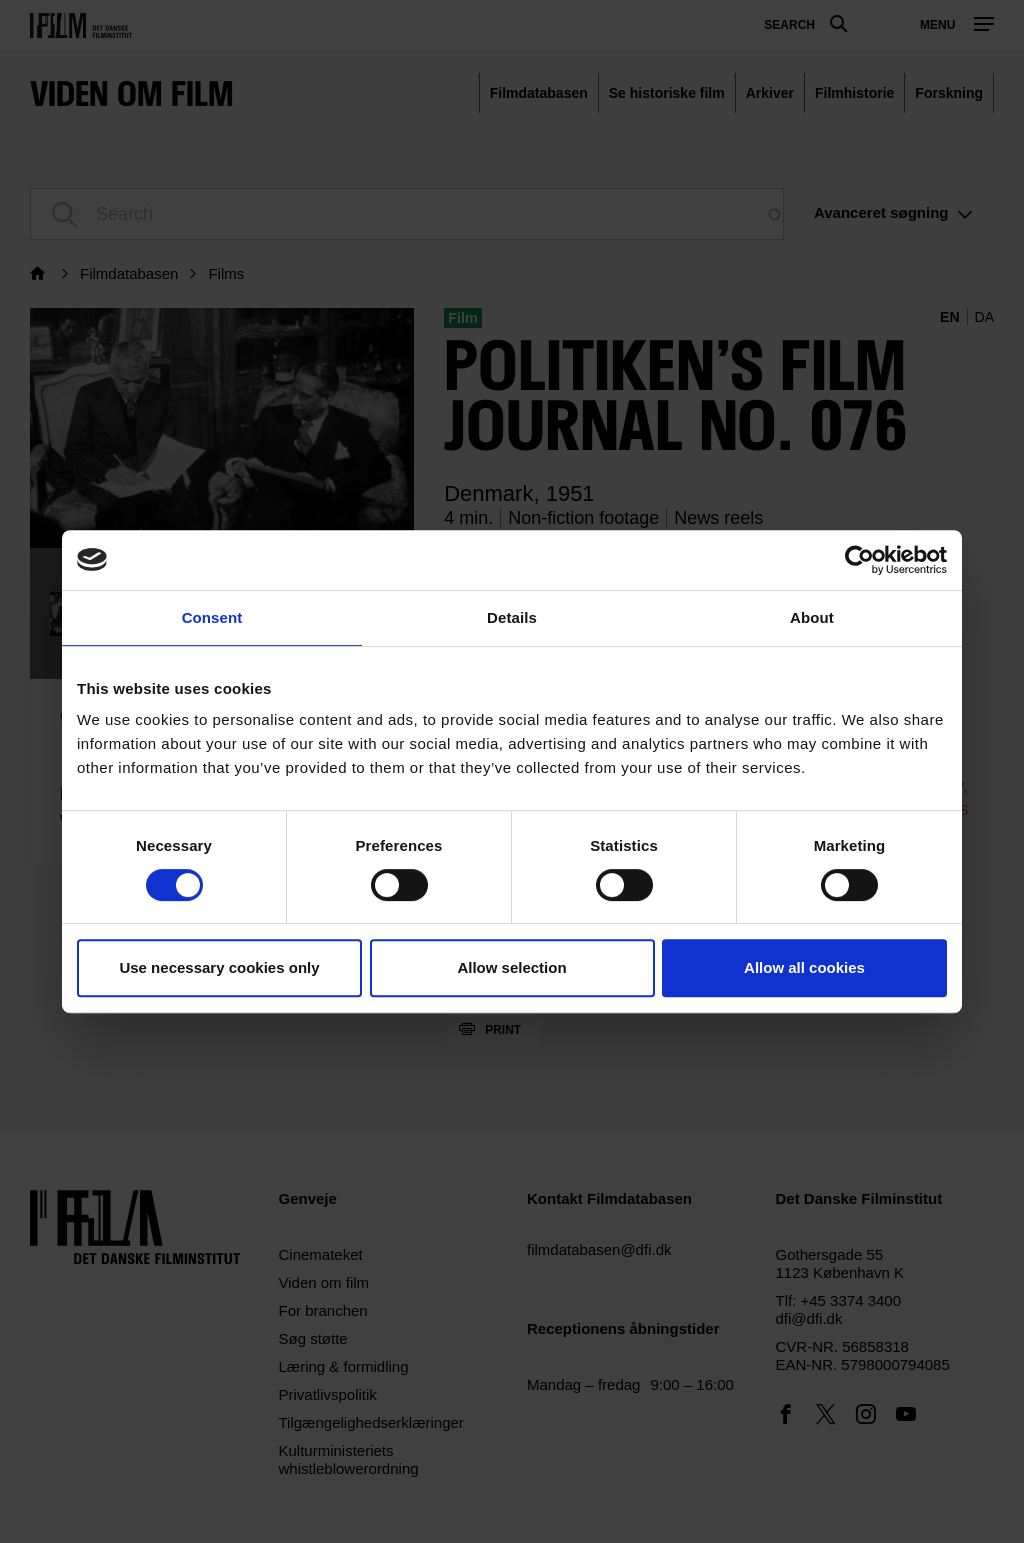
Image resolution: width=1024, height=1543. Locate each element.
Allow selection (511, 967)
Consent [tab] (212, 617)
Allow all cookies (804, 967)
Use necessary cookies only (219, 967)
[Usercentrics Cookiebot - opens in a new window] (859, 560)
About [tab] (812, 617)
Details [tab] (512, 617)
